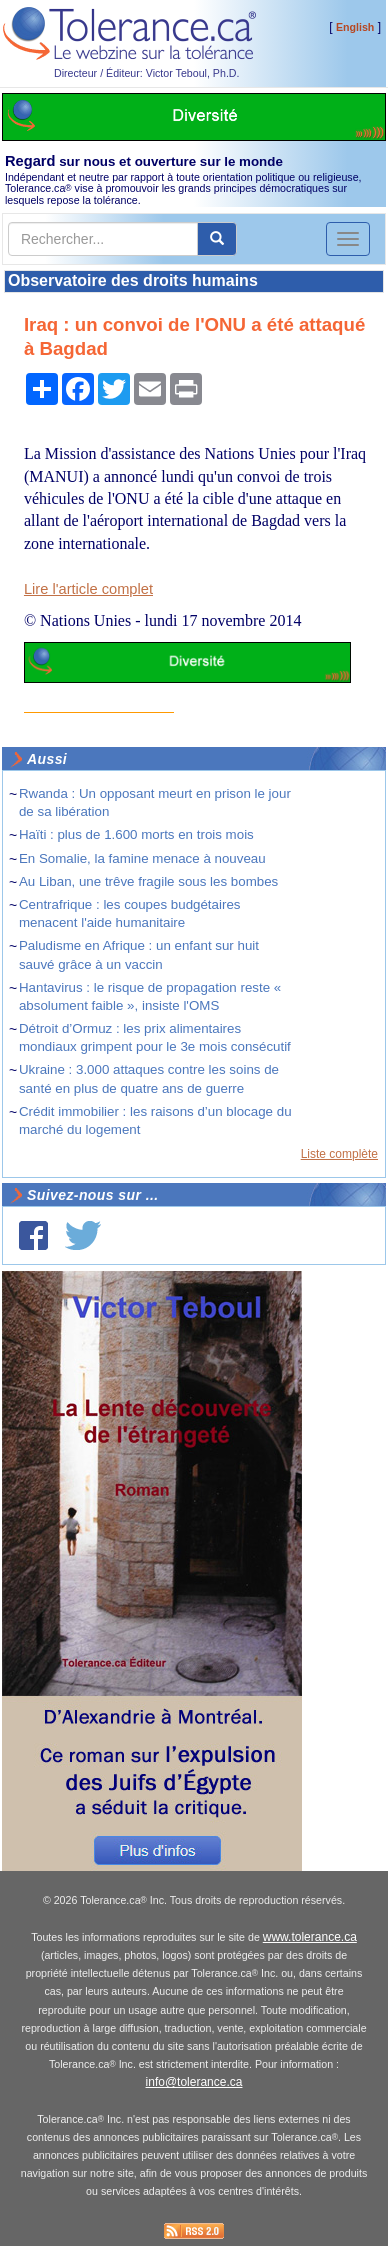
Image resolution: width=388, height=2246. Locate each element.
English (355, 27)
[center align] (217, 239)
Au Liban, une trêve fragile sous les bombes (148, 881)
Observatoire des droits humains (133, 280)
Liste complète (339, 1154)
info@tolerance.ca (194, 2082)
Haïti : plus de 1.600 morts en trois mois (136, 834)
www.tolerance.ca (310, 1937)
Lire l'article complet (88, 589)
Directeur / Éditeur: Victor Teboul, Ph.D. (147, 73)
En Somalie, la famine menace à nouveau (142, 858)
